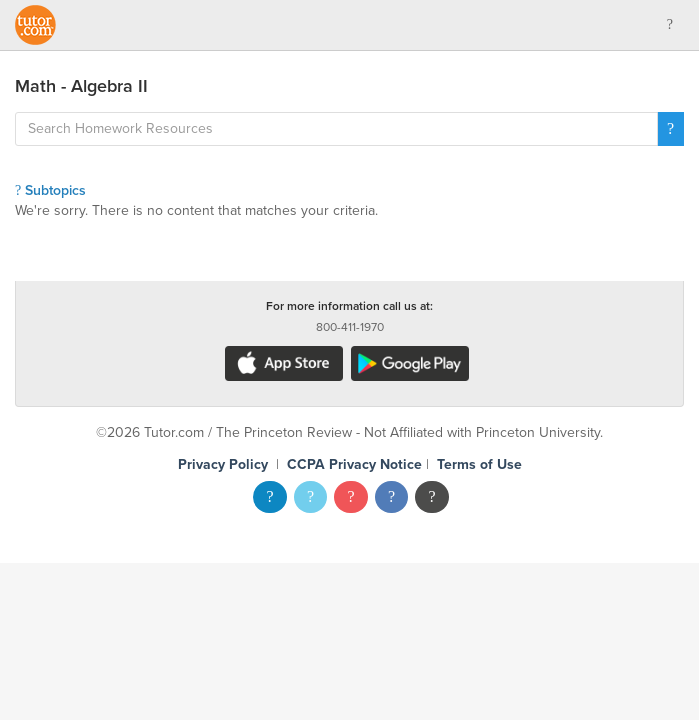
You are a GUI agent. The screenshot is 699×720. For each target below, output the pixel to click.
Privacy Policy (223, 464)
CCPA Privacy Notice (354, 464)
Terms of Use (479, 464)
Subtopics (50, 190)
